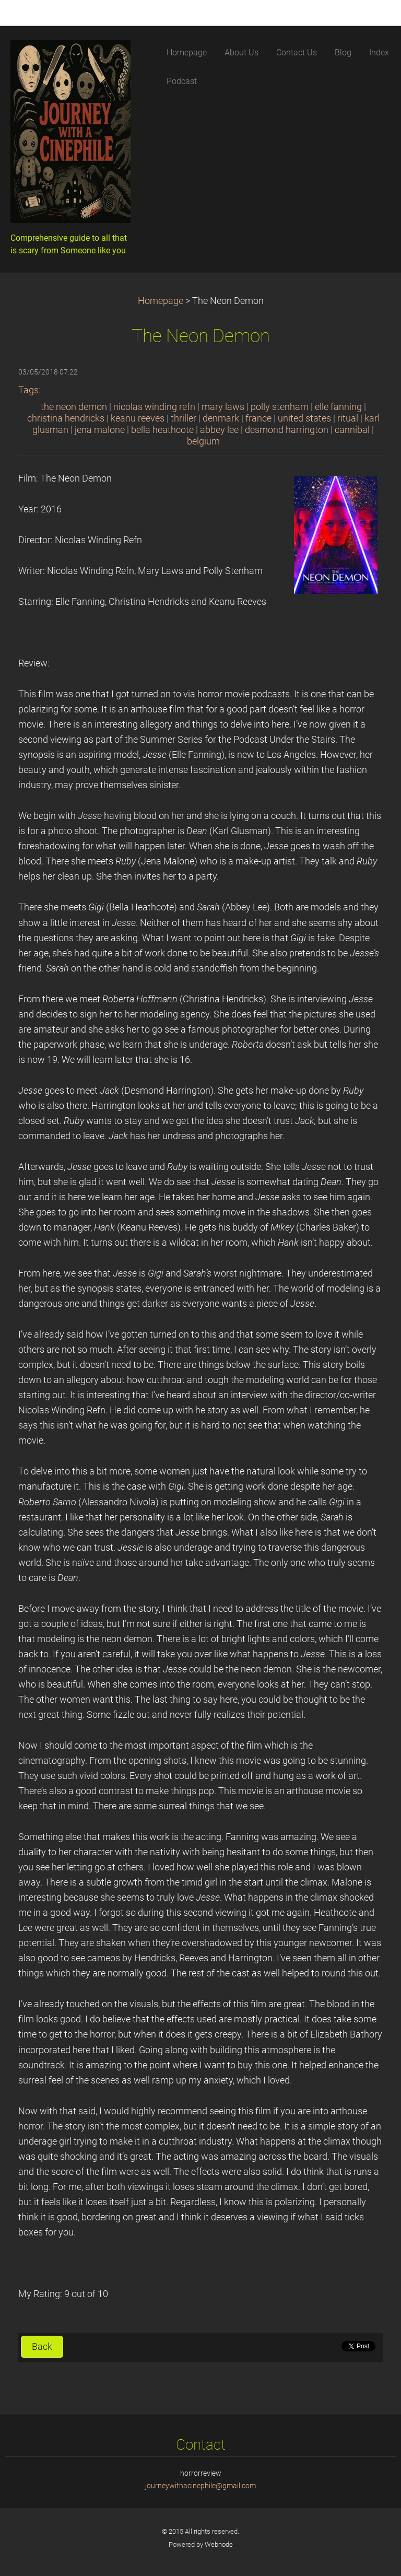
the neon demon (74, 407)
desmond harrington (286, 430)
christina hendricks (65, 418)
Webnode (219, 2544)
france (258, 418)
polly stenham (280, 407)
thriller (183, 418)
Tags (28, 390)
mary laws (223, 407)
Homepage (160, 301)
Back (42, 2346)
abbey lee (219, 430)
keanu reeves (137, 418)
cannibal (352, 430)
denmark (221, 418)
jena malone (100, 430)
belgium (203, 441)
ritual (347, 418)
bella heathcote (162, 430)
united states (304, 418)
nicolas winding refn (154, 407)
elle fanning (338, 407)
